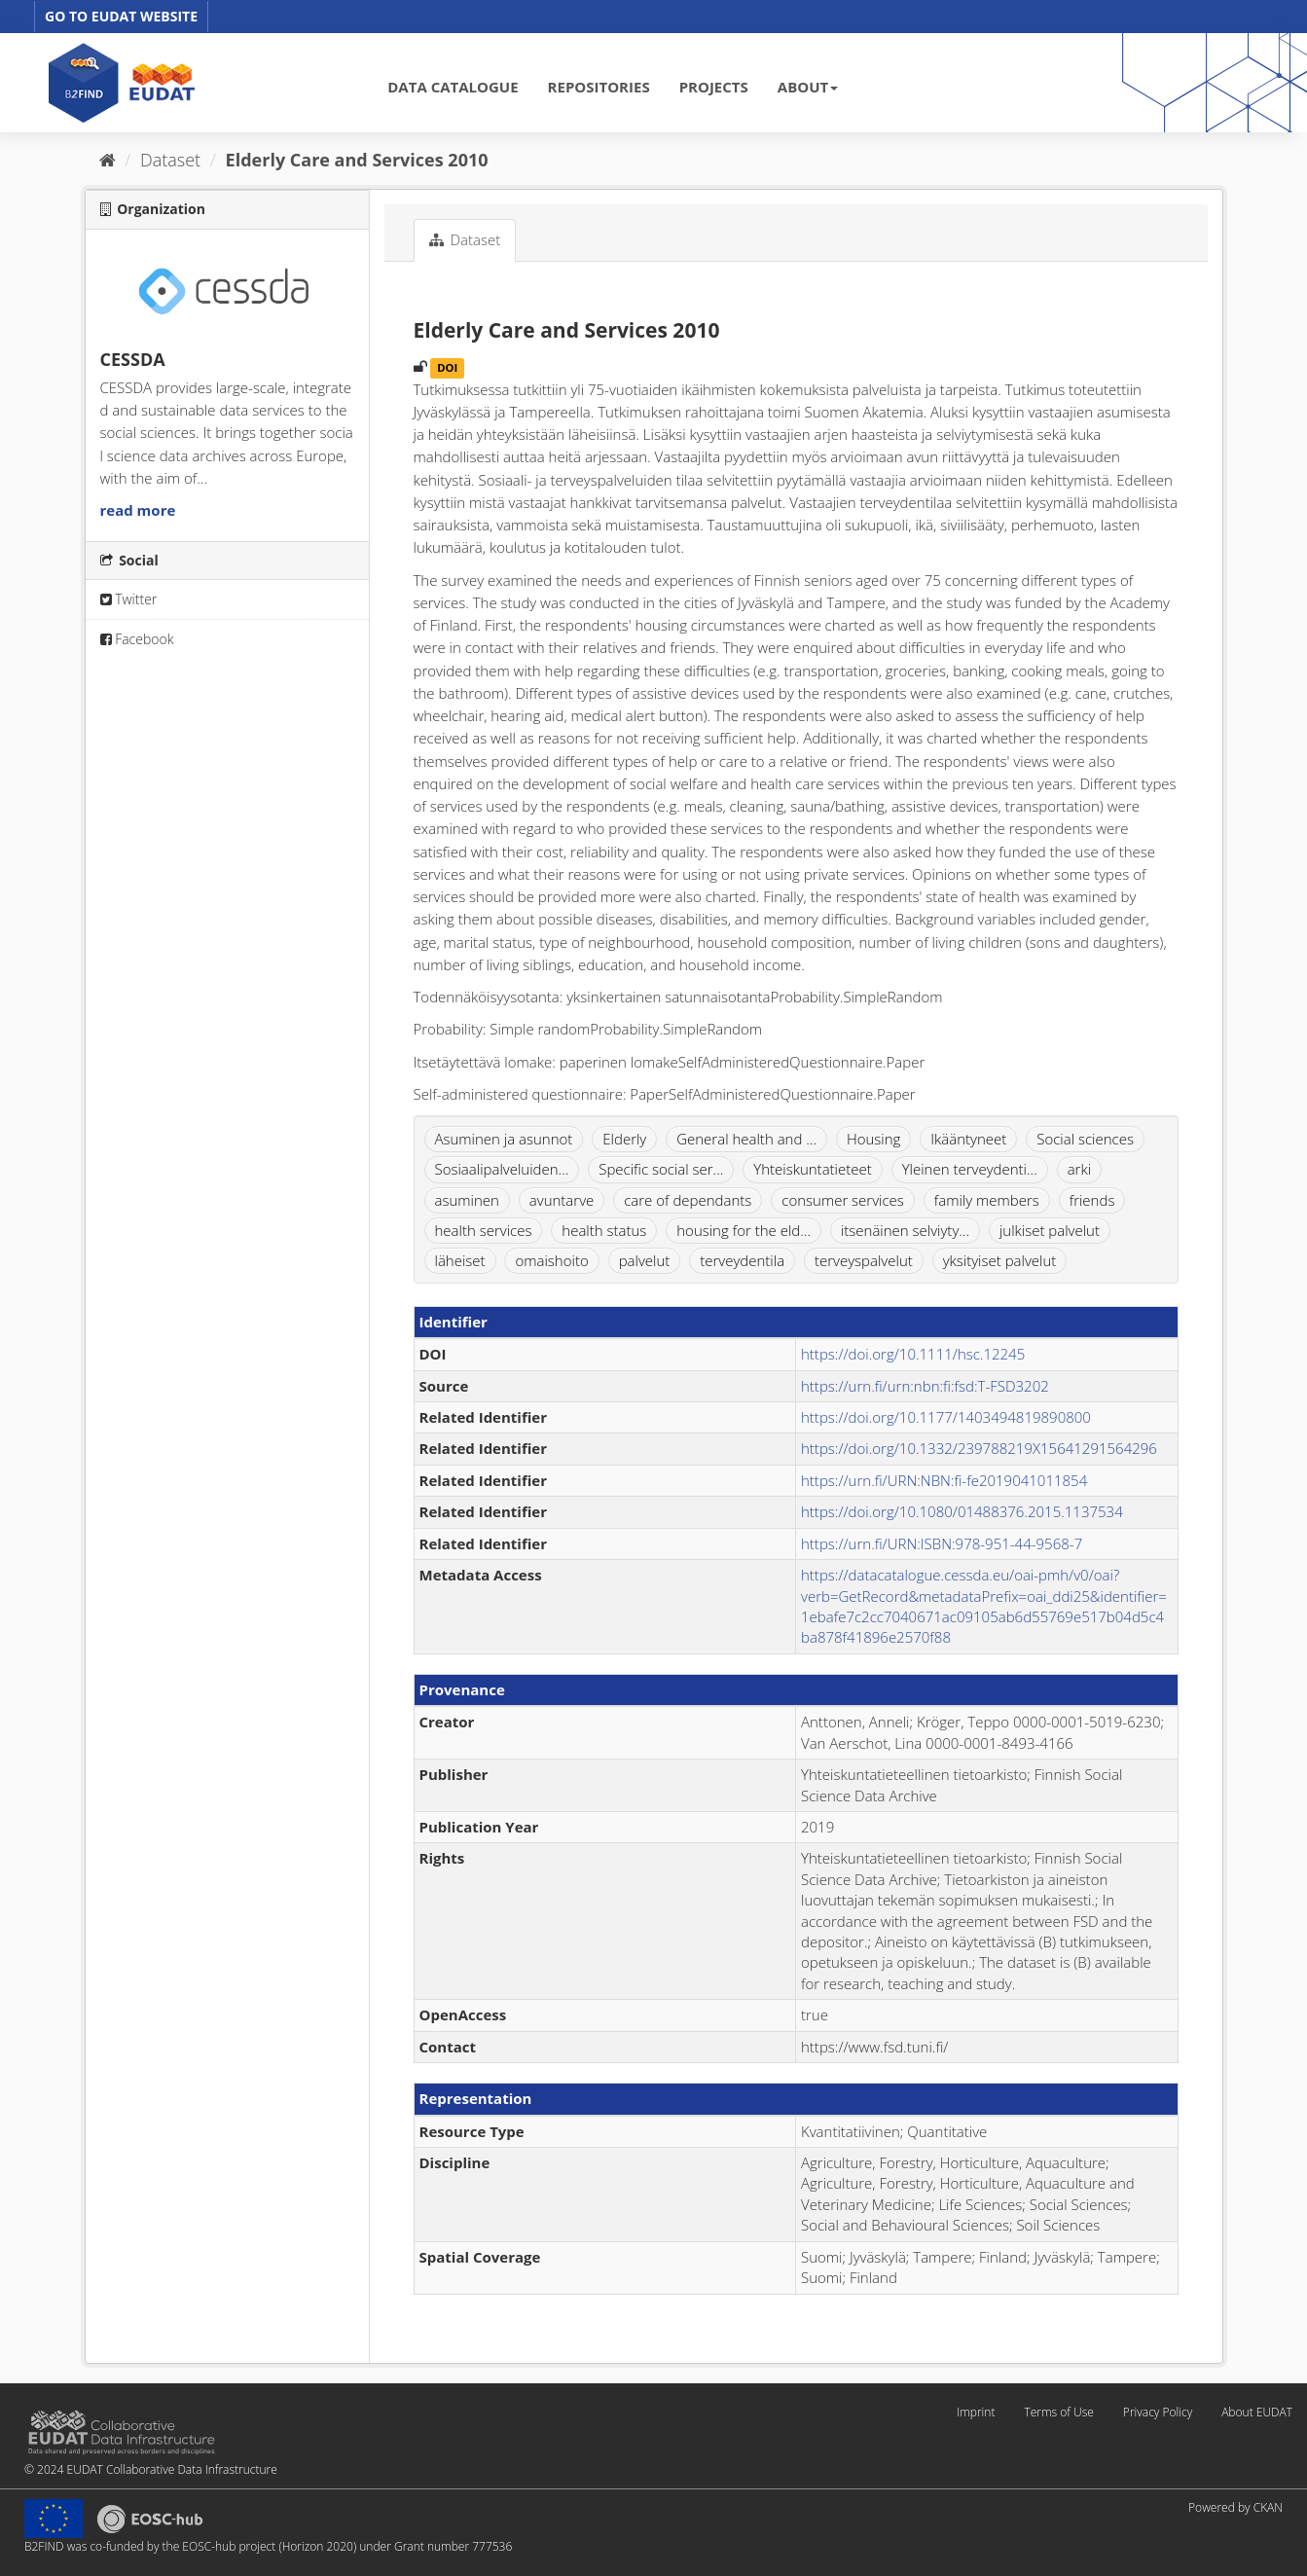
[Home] (107, 159)
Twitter (129, 599)
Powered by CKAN (1235, 2507)
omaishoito (551, 1260)
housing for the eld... (743, 1230)
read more (138, 510)
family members (986, 1200)
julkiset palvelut (1049, 1230)
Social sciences (1085, 1138)
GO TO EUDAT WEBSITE (121, 16)
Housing (873, 1138)
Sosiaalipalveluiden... (502, 1169)
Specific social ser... (661, 1169)
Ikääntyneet (968, 1138)
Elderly (624, 1138)
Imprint (976, 2412)
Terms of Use (1058, 2412)
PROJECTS (713, 86)
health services (483, 1230)
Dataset (170, 159)
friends (1092, 1200)
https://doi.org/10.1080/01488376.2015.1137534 (962, 1511)
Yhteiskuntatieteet (812, 1169)
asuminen (467, 1200)
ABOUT (808, 86)
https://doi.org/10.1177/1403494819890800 (946, 1417)
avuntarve (561, 1200)
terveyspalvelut (864, 1260)
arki (1079, 1169)
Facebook (137, 639)
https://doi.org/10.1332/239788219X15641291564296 (979, 1448)
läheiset (460, 1260)
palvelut (645, 1260)
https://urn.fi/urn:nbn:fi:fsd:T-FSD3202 (925, 1386)
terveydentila (742, 1260)
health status (604, 1230)
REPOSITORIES (599, 86)
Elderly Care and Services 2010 (357, 159)
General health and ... (746, 1138)
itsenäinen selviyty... (905, 1230)
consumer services (842, 1200)
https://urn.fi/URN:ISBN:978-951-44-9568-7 (941, 1543)
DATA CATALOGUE (452, 86)
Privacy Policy (1157, 2412)
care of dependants (687, 1200)
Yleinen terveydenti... (969, 1169)
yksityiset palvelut (1000, 1260)
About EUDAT (1256, 2412)
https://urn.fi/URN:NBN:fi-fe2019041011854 (944, 1480)
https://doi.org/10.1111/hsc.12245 (913, 1353)
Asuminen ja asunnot (504, 1138)
